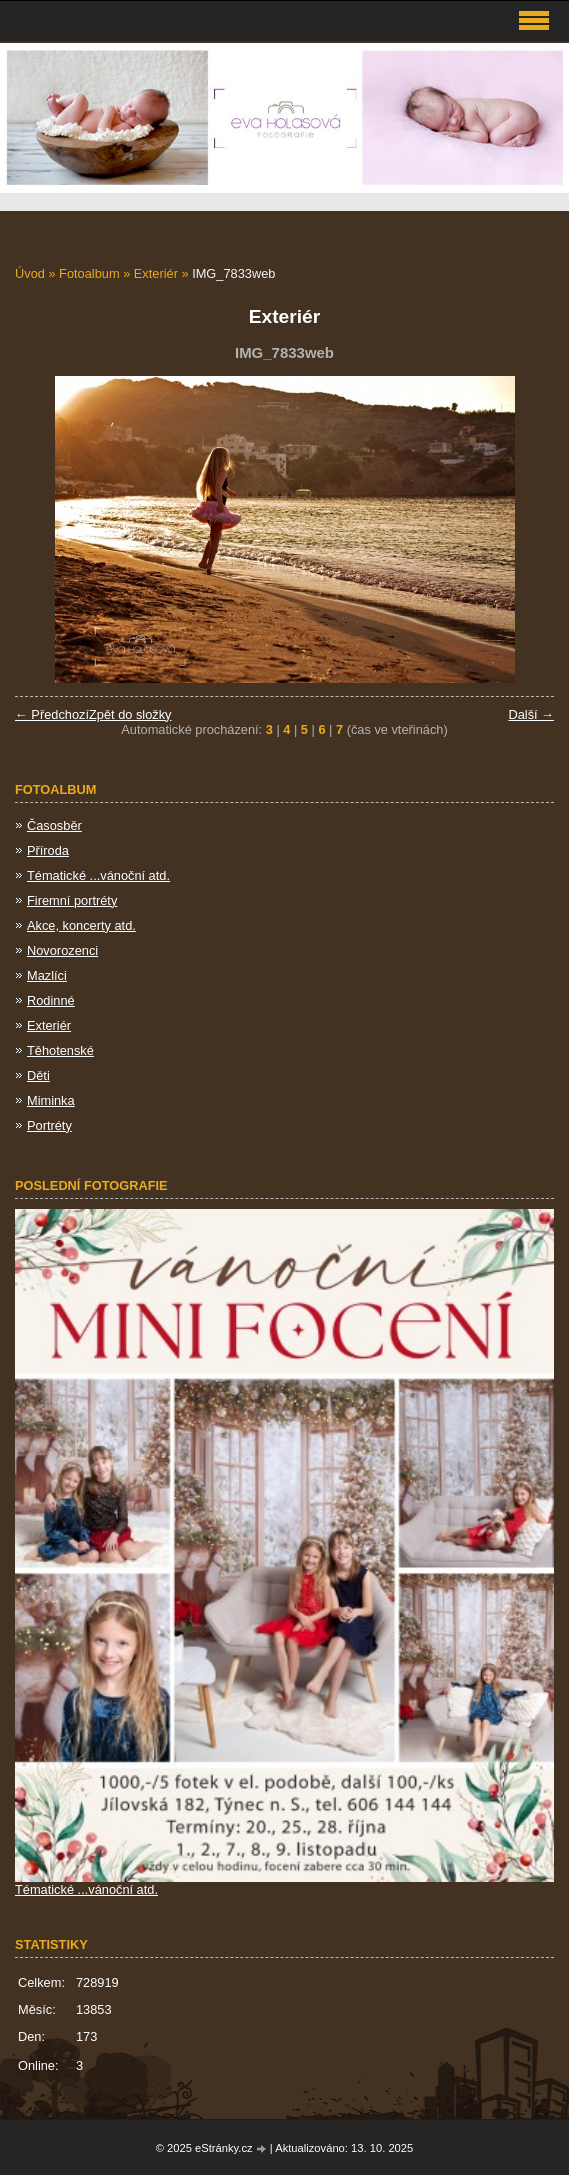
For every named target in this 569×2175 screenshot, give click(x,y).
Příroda (48, 850)
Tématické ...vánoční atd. (98, 875)
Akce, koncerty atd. (81, 925)
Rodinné (51, 1000)
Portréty (49, 1125)
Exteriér (156, 273)
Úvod (30, 273)
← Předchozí (52, 714)
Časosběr (54, 825)
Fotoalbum (89, 273)
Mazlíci (47, 975)
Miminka (51, 1100)
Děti (38, 1075)
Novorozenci (62, 950)
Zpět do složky (130, 714)
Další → (531, 714)
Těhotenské (60, 1050)
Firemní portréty (72, 900)
